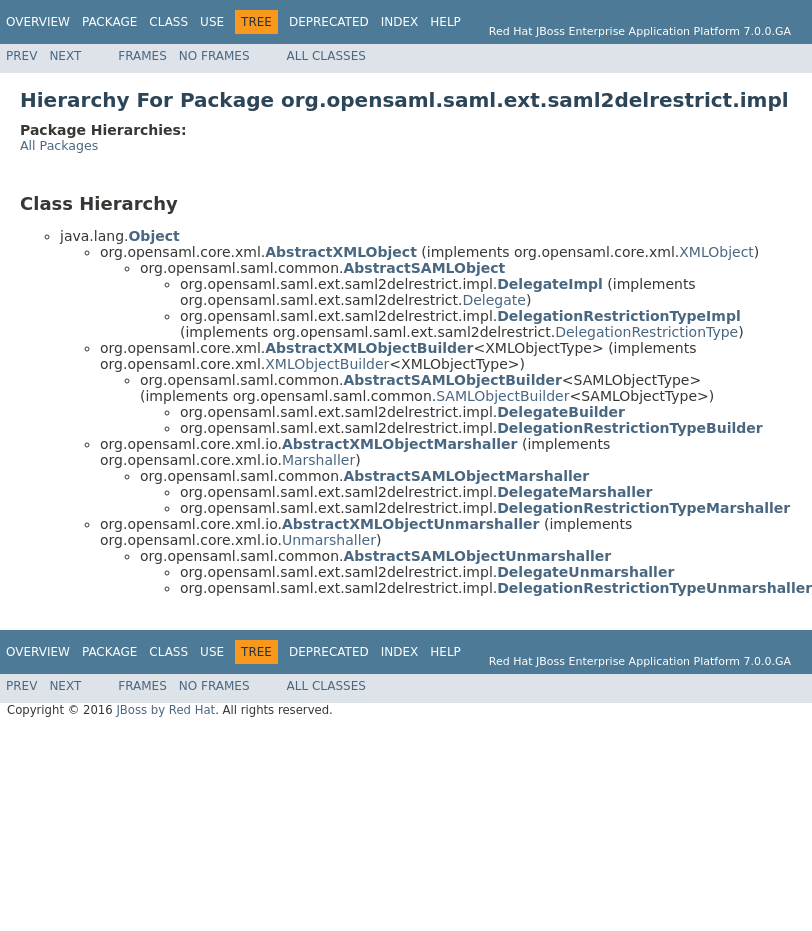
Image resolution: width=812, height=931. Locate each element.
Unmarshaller (329, 540)
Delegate (493, 300)
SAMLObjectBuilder (502, 396)
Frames (142, 56)
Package (109, 22)
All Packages (59, 145)
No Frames (214, 56)
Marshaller (318, 460)
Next (65, 56)
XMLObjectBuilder (327, 364)
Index (400, 22)
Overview (38, 22)
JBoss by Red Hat (165, 710)
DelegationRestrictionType (646, 332)
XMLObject (716, 252)
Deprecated (329, 22)
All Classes (326, 56)
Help (445, 22)
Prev (21, 56)
